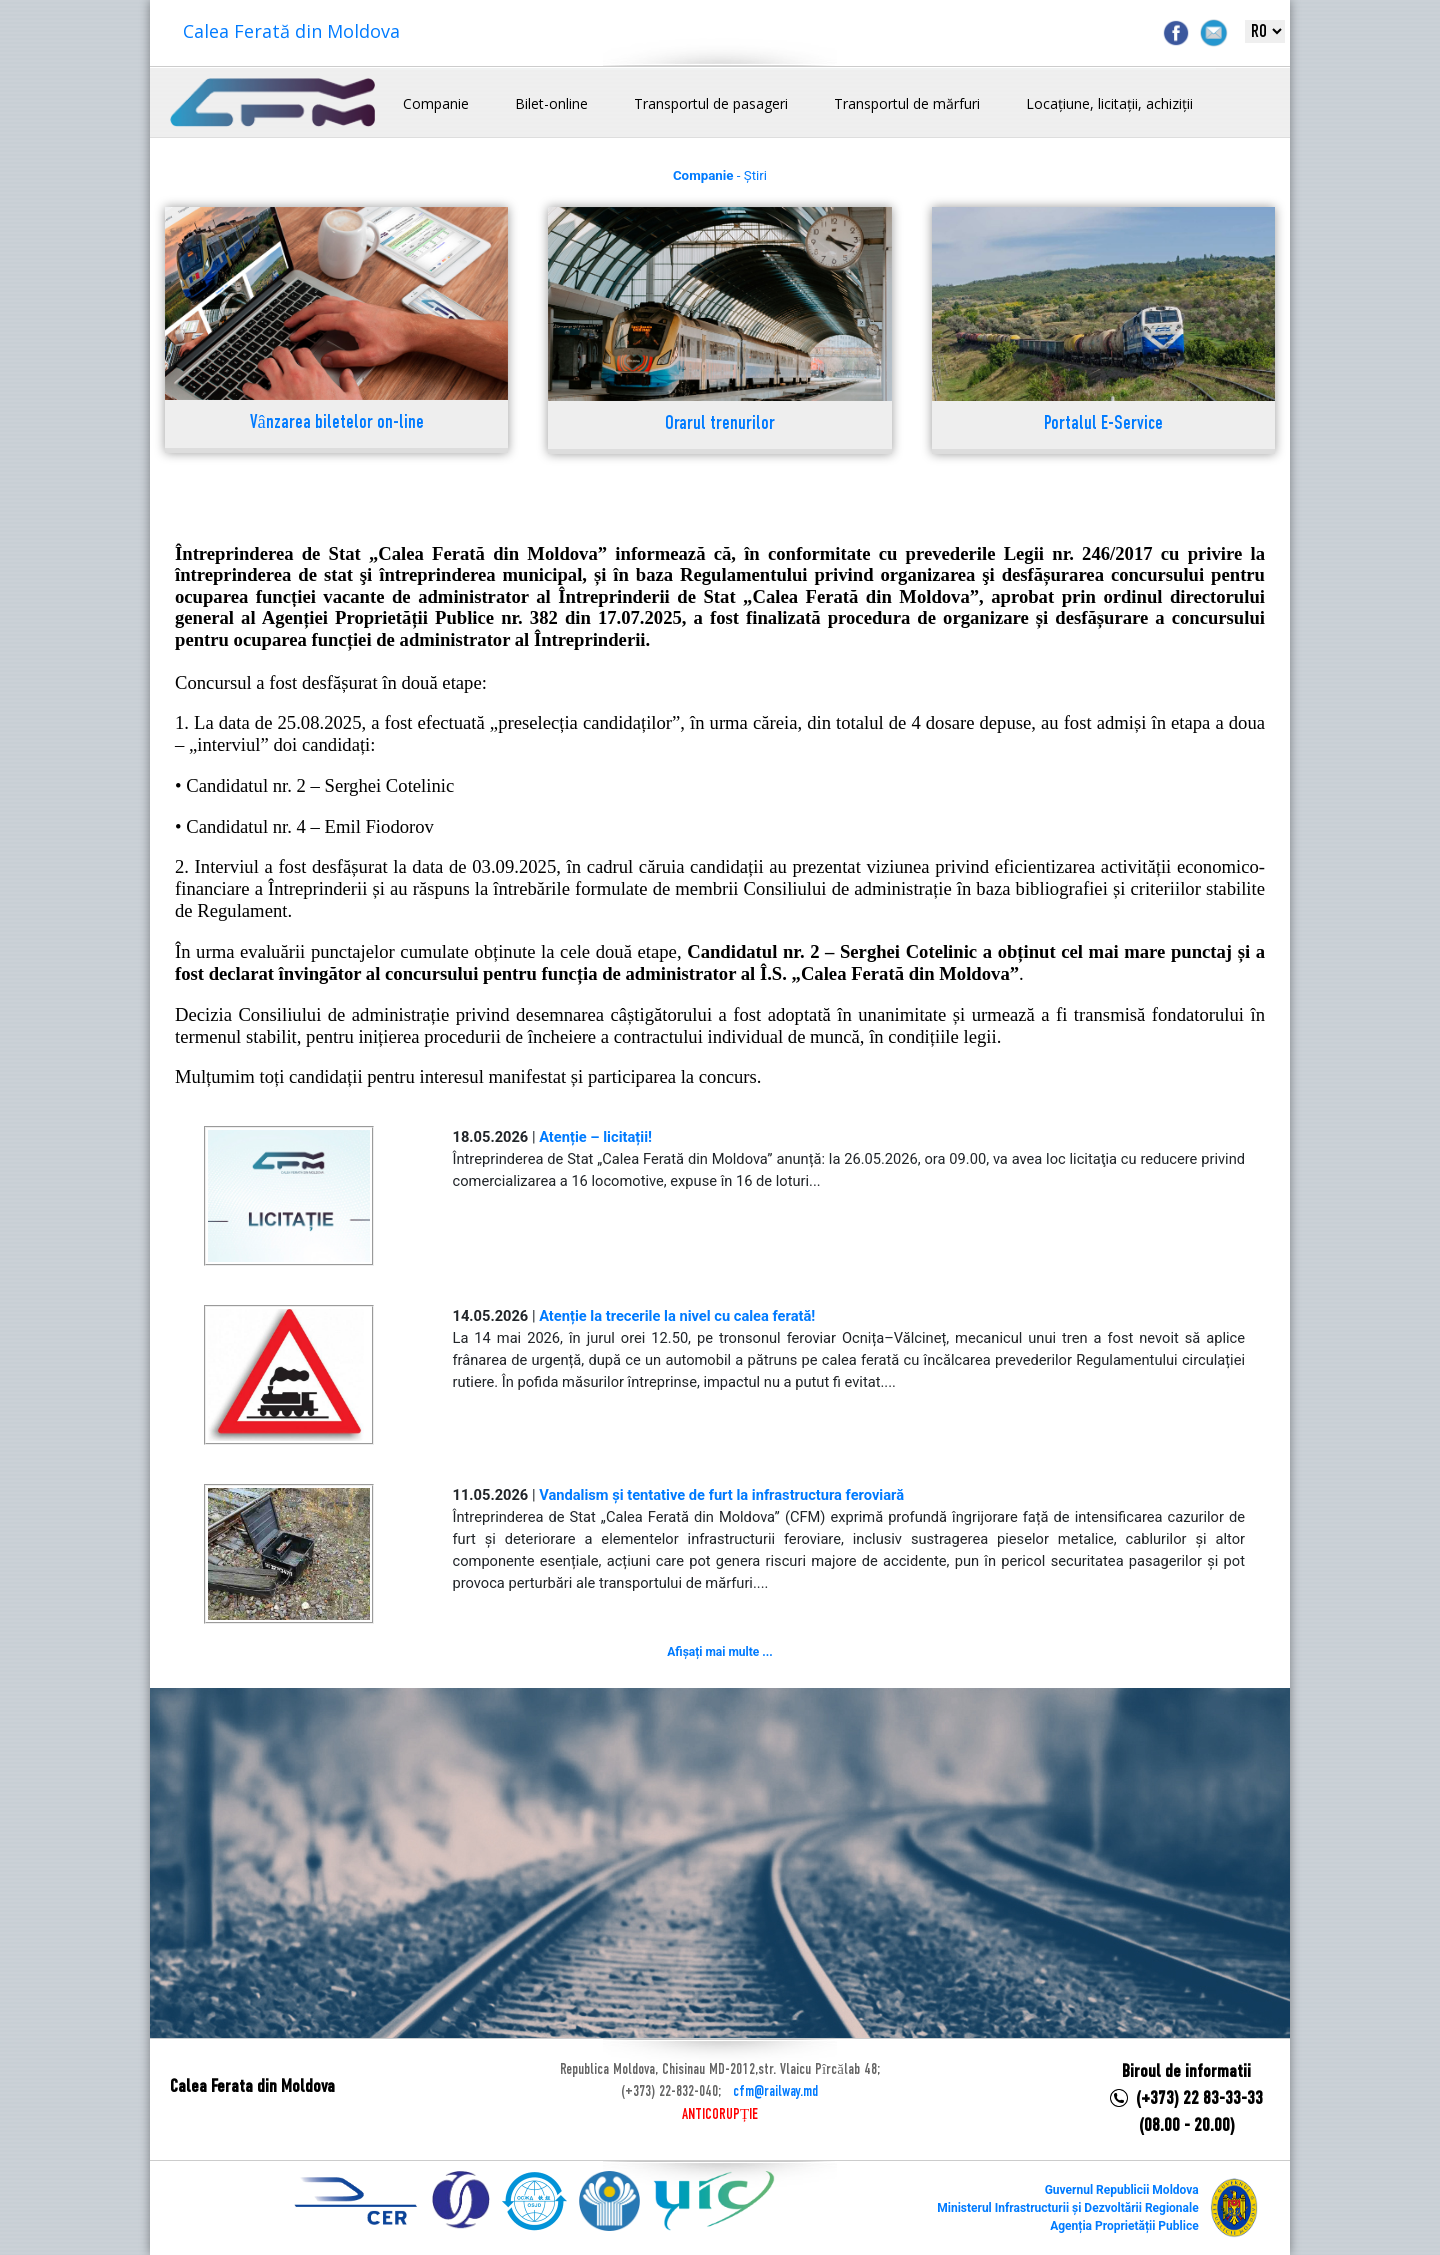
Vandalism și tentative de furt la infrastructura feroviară (721, 1495)
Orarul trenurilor (720, 424)
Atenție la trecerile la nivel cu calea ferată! (677, 1316)
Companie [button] (436, 103)
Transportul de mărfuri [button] (907, 103)
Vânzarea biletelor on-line (337, 423)
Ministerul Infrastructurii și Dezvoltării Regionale (1067, 2208)
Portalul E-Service (1103, 424)
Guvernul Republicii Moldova (1122, 2190)
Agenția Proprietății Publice (1124, 2226)
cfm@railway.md (775, 2092)
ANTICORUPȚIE (720, 2115)
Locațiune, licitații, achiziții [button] (1109, 103)
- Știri (720, 175)
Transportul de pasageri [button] (711, 103)
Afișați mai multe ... (719, 1652)
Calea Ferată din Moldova (291, 31)
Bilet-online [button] (551, 103)
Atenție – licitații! (595, 1137)
